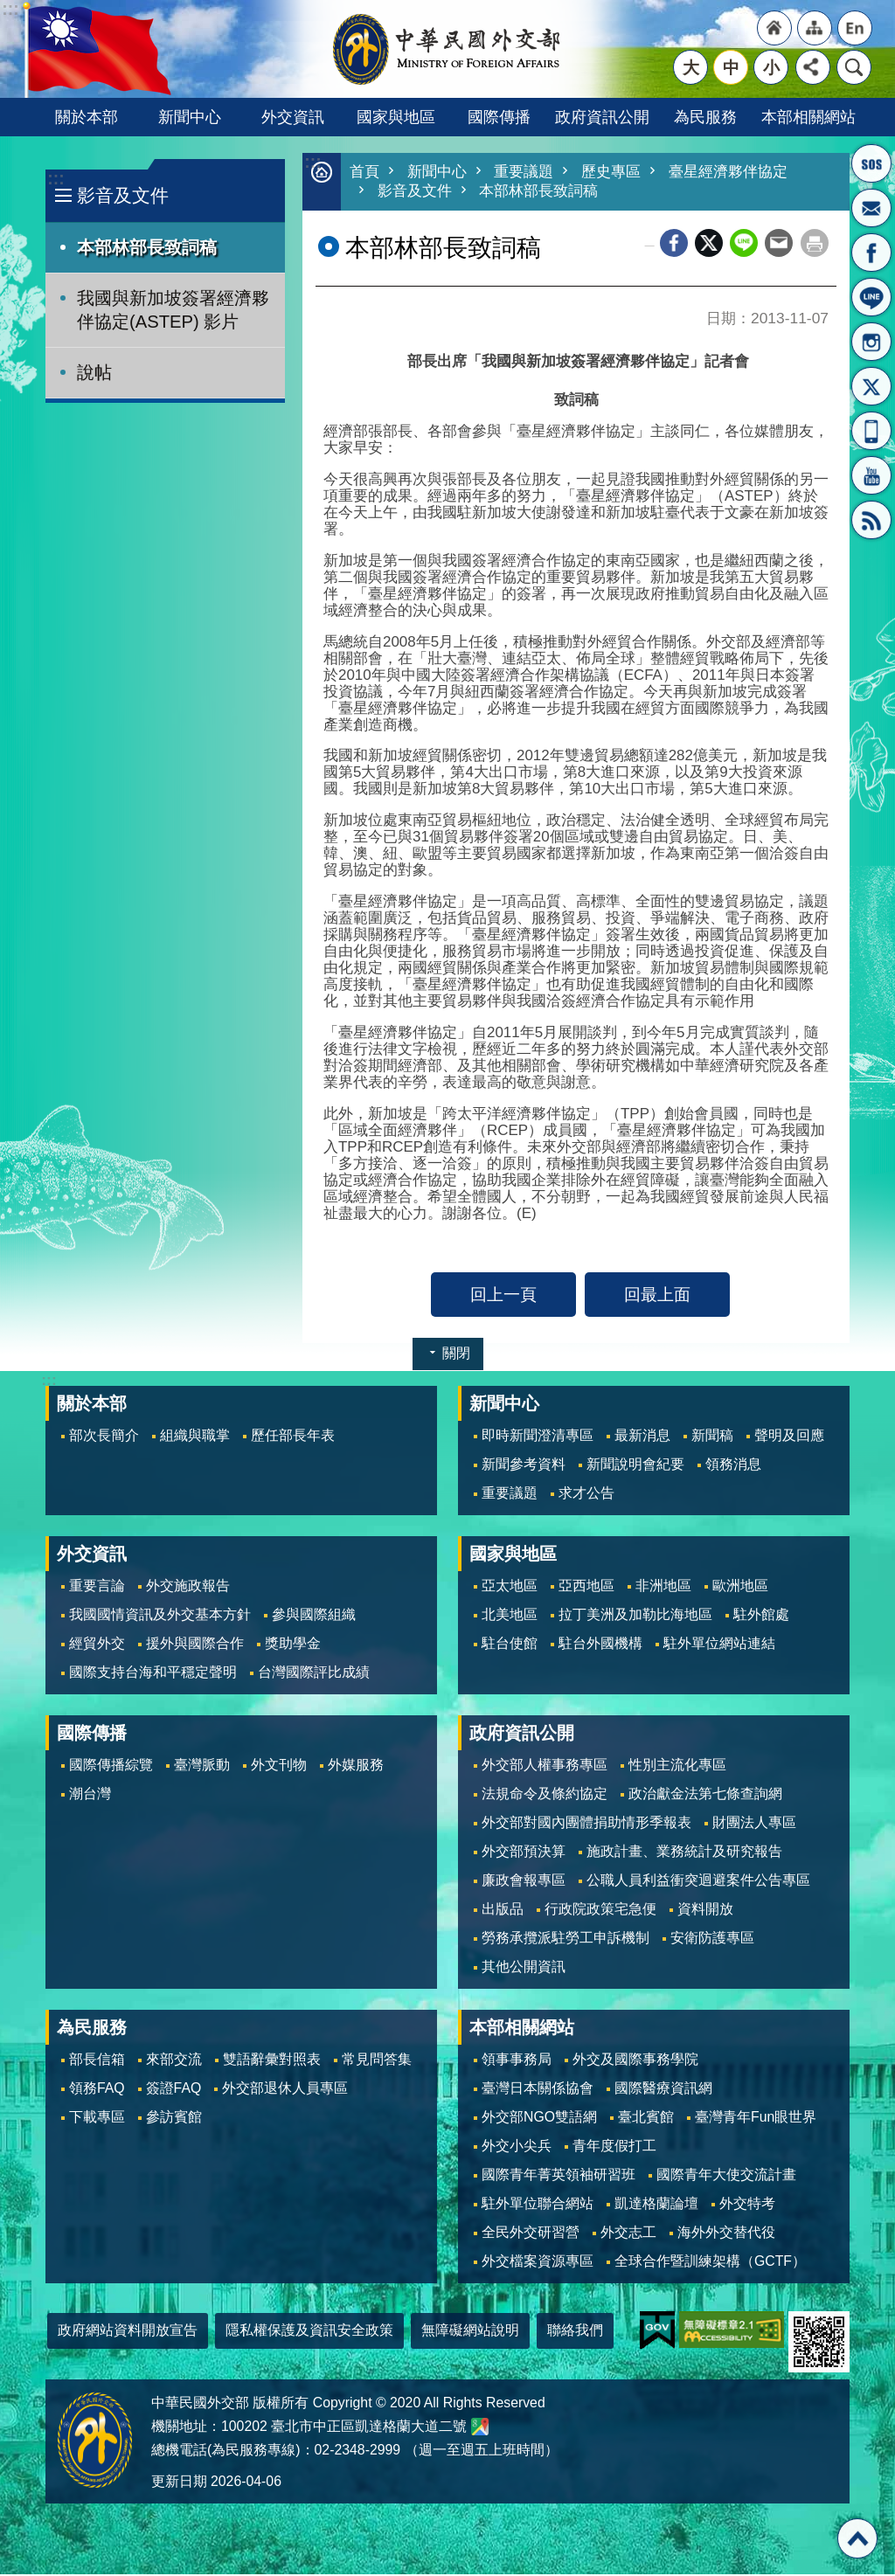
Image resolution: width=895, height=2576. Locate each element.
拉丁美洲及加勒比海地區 (635, 1616)
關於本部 (86, 116)
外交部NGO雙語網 (539, 2118)
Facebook (674, 245)
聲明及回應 (789, 1437)
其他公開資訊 (523, 1968)
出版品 (503, 1910)
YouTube (871, 475)
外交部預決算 (523, 1852)
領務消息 (733, 1465)
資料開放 (705, 1910)
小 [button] (771, 67)
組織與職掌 (195, 1437)
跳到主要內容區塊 (9, 9)
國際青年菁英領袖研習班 (558, 2176)
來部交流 (174, 2060)
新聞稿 (712, 1437)
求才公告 (586, 1494)
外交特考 (747, 2205)
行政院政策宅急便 (600, 1910)
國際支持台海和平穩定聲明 (153, 1673)
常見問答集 (377, 2060)
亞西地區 (586, 1587)
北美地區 (510, 1616)
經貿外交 (97, 1645)
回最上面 (657, 1295)
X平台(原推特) (871, 386)
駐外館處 (761, 1616)
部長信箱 (871, 208)
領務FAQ (97, 2089)
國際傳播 (499, 116)
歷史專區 (611, 172)
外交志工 (628, 2233)
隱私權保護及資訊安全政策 (309, 2331)
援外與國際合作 (195, 1645)
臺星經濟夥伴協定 (728, 172)
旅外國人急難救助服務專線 (871, 163)
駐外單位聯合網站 (537, 2205)
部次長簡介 (104, 1437)
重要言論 (97, 1587)
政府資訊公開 (602, 116)
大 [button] (691, 67)
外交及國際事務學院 (635, 2060)
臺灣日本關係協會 (537, 2089)
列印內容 (815, 245)
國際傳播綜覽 (111, 1766)
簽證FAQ (174, 2089)
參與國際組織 (314, 1616)
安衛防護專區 (712, 1939)
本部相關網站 (808, 116)
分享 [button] (812, 67)
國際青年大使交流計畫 (726, 2176)
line (744, 245)
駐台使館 (510, 1645)
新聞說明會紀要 (635, 1465)
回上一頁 (503, 1295)
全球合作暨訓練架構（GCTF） (710, 2262)
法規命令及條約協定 (544, 1795)
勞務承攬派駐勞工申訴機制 (565, 1939)
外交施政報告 (188, 1587)
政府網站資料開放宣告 (128, 2331)
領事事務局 (517, 2060)
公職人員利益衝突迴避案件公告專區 (698, 1881)
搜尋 (853, 67)
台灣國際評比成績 (314, 1673)
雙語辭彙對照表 (272, 2060)
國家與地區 (396, 116)
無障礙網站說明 (470, 2331)
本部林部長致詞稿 (147, 247)
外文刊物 (279, 1766)
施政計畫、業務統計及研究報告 (684, 1852)
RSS (871, 520)
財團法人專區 (754, 1824)
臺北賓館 (646, 2118)
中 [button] (731, 67)
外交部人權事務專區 (544, 1766)
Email (779, 245)
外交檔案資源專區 (537, 2262)
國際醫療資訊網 (663, 2089)
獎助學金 (293, 1645)
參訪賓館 (174, 2118)
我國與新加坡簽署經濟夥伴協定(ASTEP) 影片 (173, 309)
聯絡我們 (575, 2331)
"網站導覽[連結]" (814, 27)
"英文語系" (854, 27)
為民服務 (705, 116)
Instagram (871, 341)
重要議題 (523, 172)
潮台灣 (90, 1795)
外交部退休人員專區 (285, 2089)
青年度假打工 (614, 2147)
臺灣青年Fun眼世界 (755, 2118)
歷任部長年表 (293, 1437)
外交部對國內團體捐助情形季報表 (586, 1824)
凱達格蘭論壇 (656, 2205)
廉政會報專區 (523, 1881)
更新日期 (179, 2483)
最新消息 (642, 1437)
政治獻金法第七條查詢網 (705, 1795)
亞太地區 (510, 1587)
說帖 (94, 372)
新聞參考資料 (523, 1465)
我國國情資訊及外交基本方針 (160, 1616)
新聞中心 (189, 116)
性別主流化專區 (677, 1766)
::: (55, 179)
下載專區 (97, 2118)
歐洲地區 (740, 1587)
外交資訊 (292, 116)
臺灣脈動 (202, 1766)
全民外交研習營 (530, 2233)
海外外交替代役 (726, 2233)
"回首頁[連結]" (774, 27)
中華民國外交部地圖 (480, 2428)
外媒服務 (356, 1766)
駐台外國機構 (600, 1645)
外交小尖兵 (517, 2147)
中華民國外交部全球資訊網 (447, 49)
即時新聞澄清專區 (537, 1437)
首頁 (364, 172)
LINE (871, 297)
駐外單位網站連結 (719, 1645)
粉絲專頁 (871, 252)
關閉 (456, 1354)
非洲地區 (663, 1587)
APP (871, 431)
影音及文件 (123, 195)
